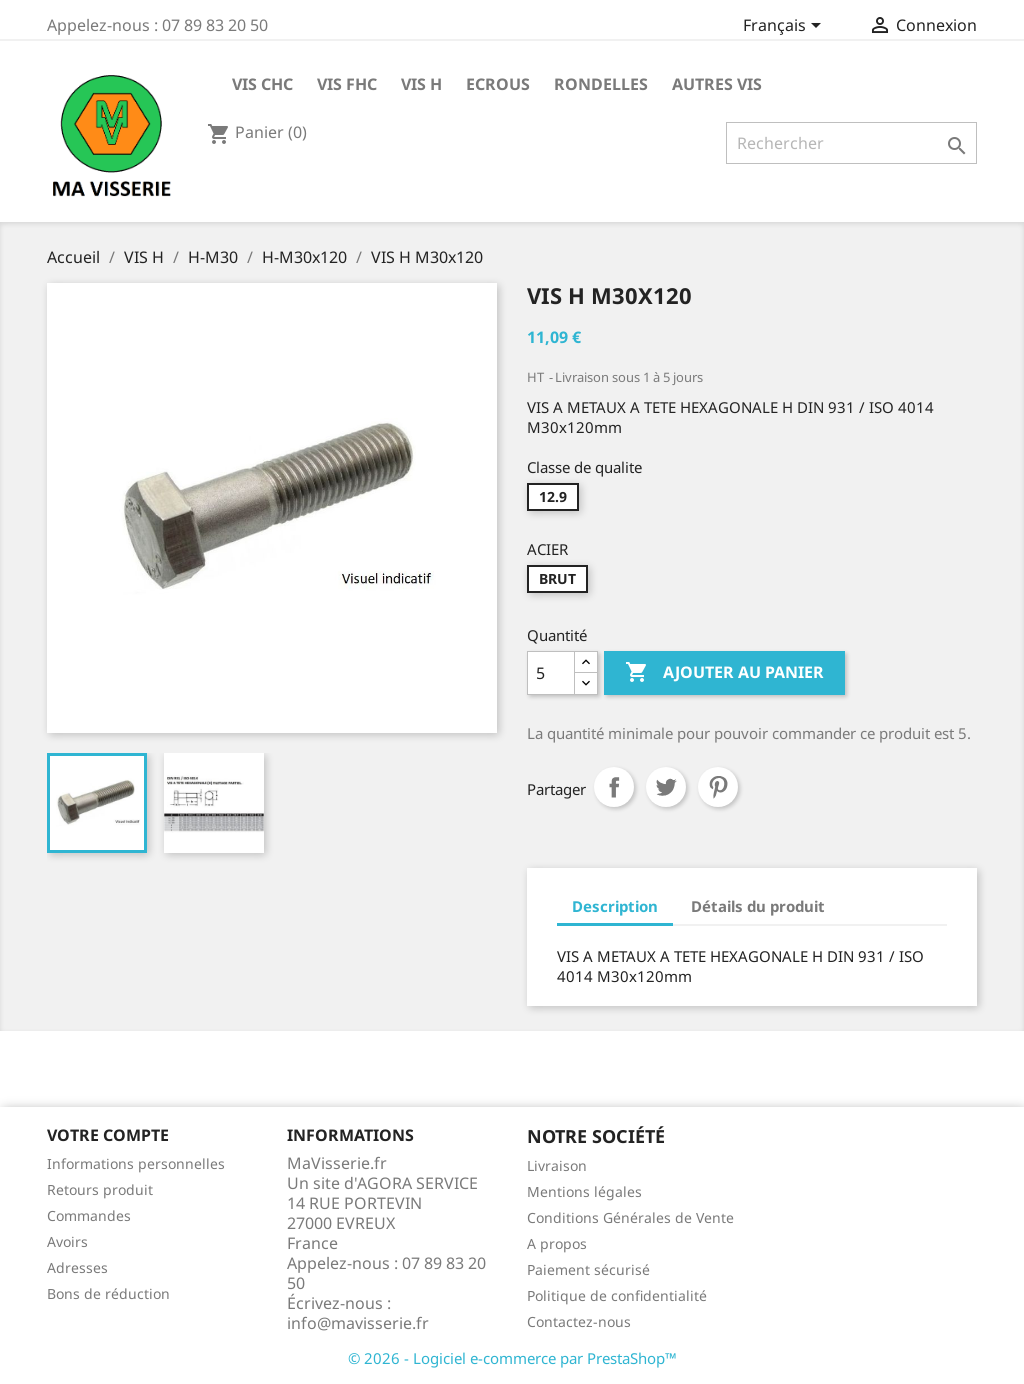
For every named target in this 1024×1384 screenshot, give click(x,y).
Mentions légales (584, 1191)
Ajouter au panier (724, 673)
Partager (614, 787)
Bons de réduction (108, 1293)
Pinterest (718, 787)
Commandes (89, 1215)
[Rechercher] (851, 143)
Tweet (666, 787)
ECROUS (498, 84)
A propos (557, 1243)
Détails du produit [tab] (758, 906)
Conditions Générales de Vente (630, 1217)
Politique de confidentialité (617, 1295)
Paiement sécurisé (588, 1269)
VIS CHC (262, 84)
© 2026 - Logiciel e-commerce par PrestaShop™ (512, 1358)
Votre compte (108, 1135)
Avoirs (67, 1241)
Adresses (77, 1267)
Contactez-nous (579, 1321)
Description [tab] (615, 906)
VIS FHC (347, 84)
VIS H (421, 84)
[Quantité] (551, 673)
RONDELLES (601, 84)
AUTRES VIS (717, 84)
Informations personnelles (136, 1163)
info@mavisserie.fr (358, 1323)
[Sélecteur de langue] (785, 27)
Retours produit (100, 1189)
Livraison (557, 1165)
